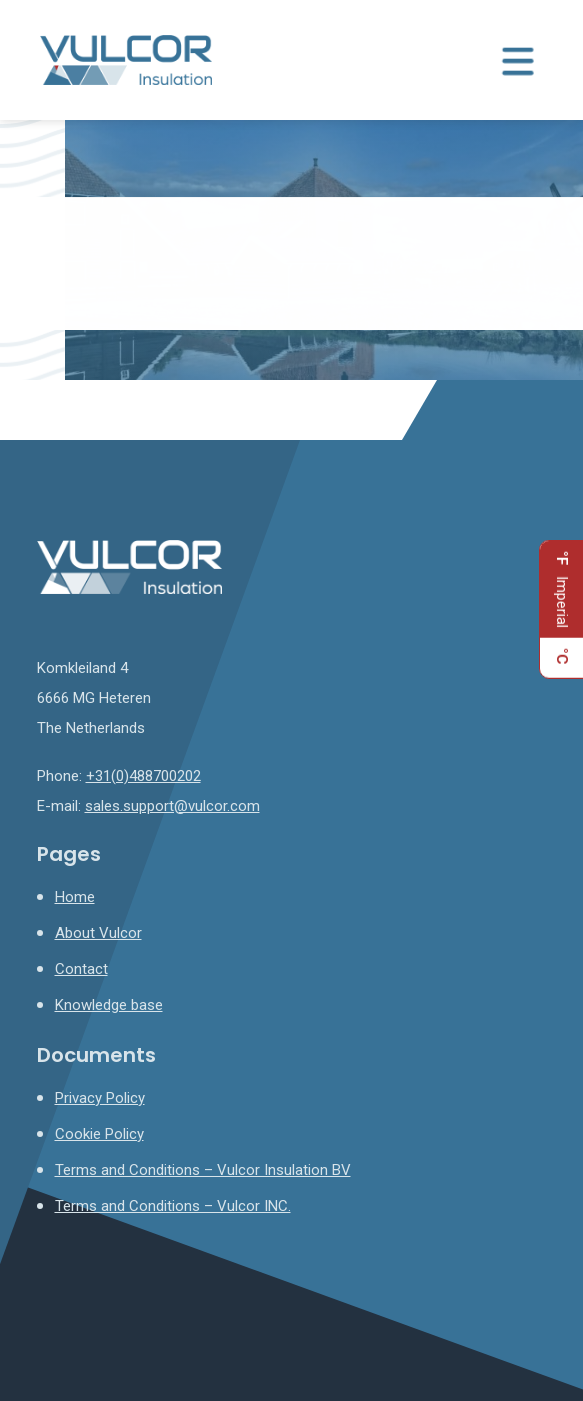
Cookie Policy (99, 1134)
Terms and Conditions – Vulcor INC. (173, 1206)
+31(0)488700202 (143, 776)
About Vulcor (98, 933)
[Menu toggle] (518, 60)
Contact (81, 969)
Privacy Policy (100, 1098)
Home (75, 897)
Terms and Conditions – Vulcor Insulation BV (203, 1170)
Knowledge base (109, 1005)
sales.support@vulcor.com (172, 806)
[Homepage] (126, 59)
